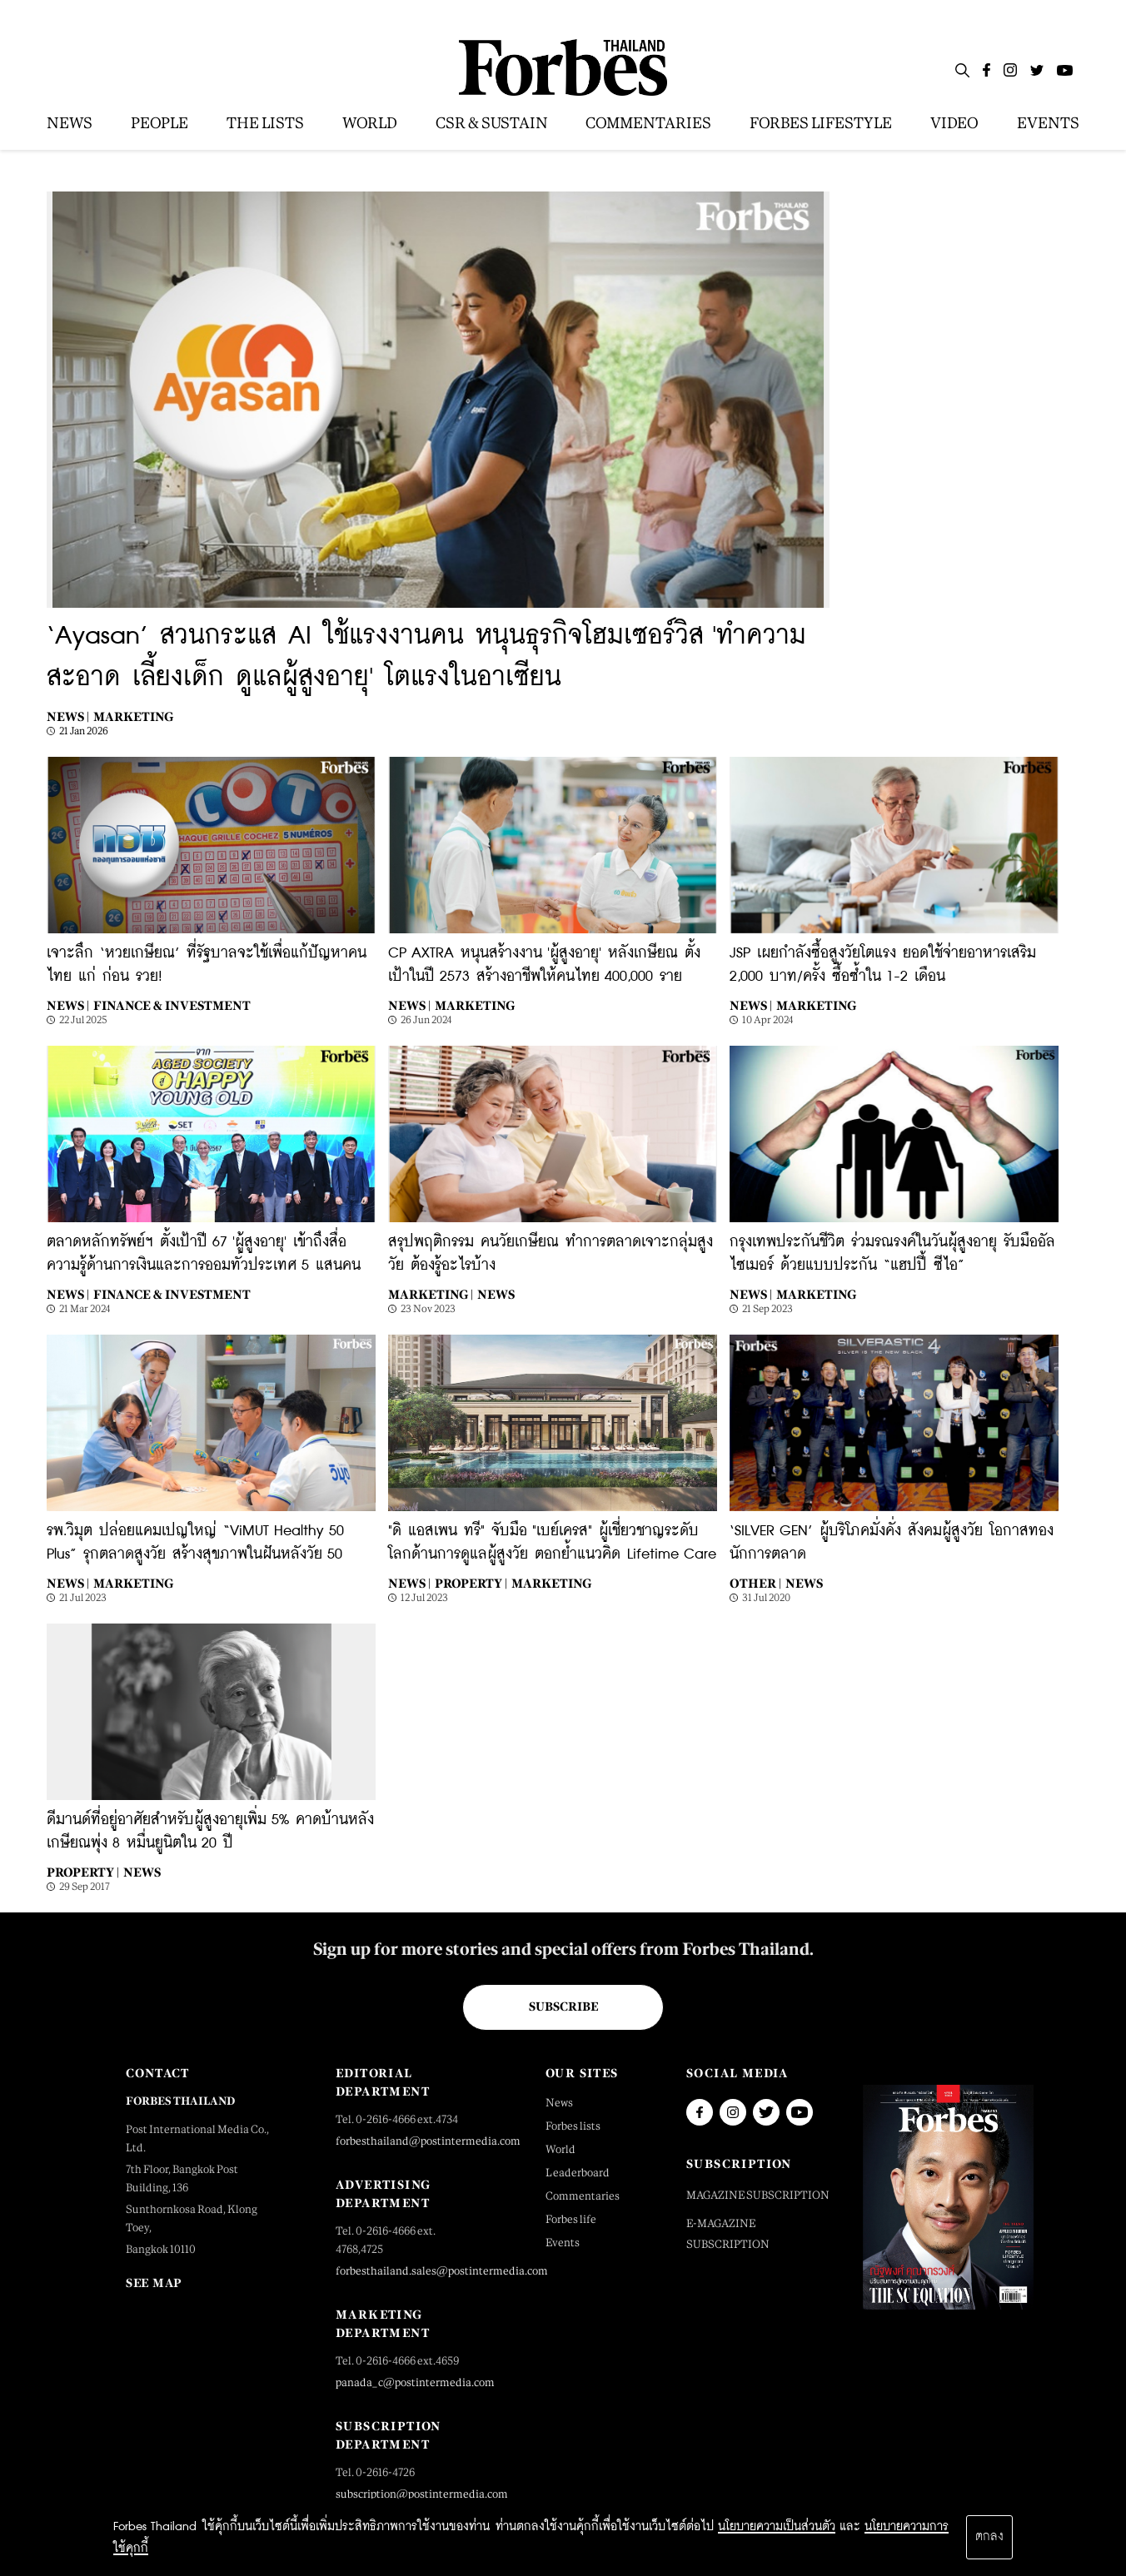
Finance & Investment (172, 1005)
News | (68, 716)
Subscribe (563, 2006)
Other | (755, 1583)
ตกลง (989, 2537)
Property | (471, 1583)
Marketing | (430, 1294)
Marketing (133, 716)
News (496, 1294)
